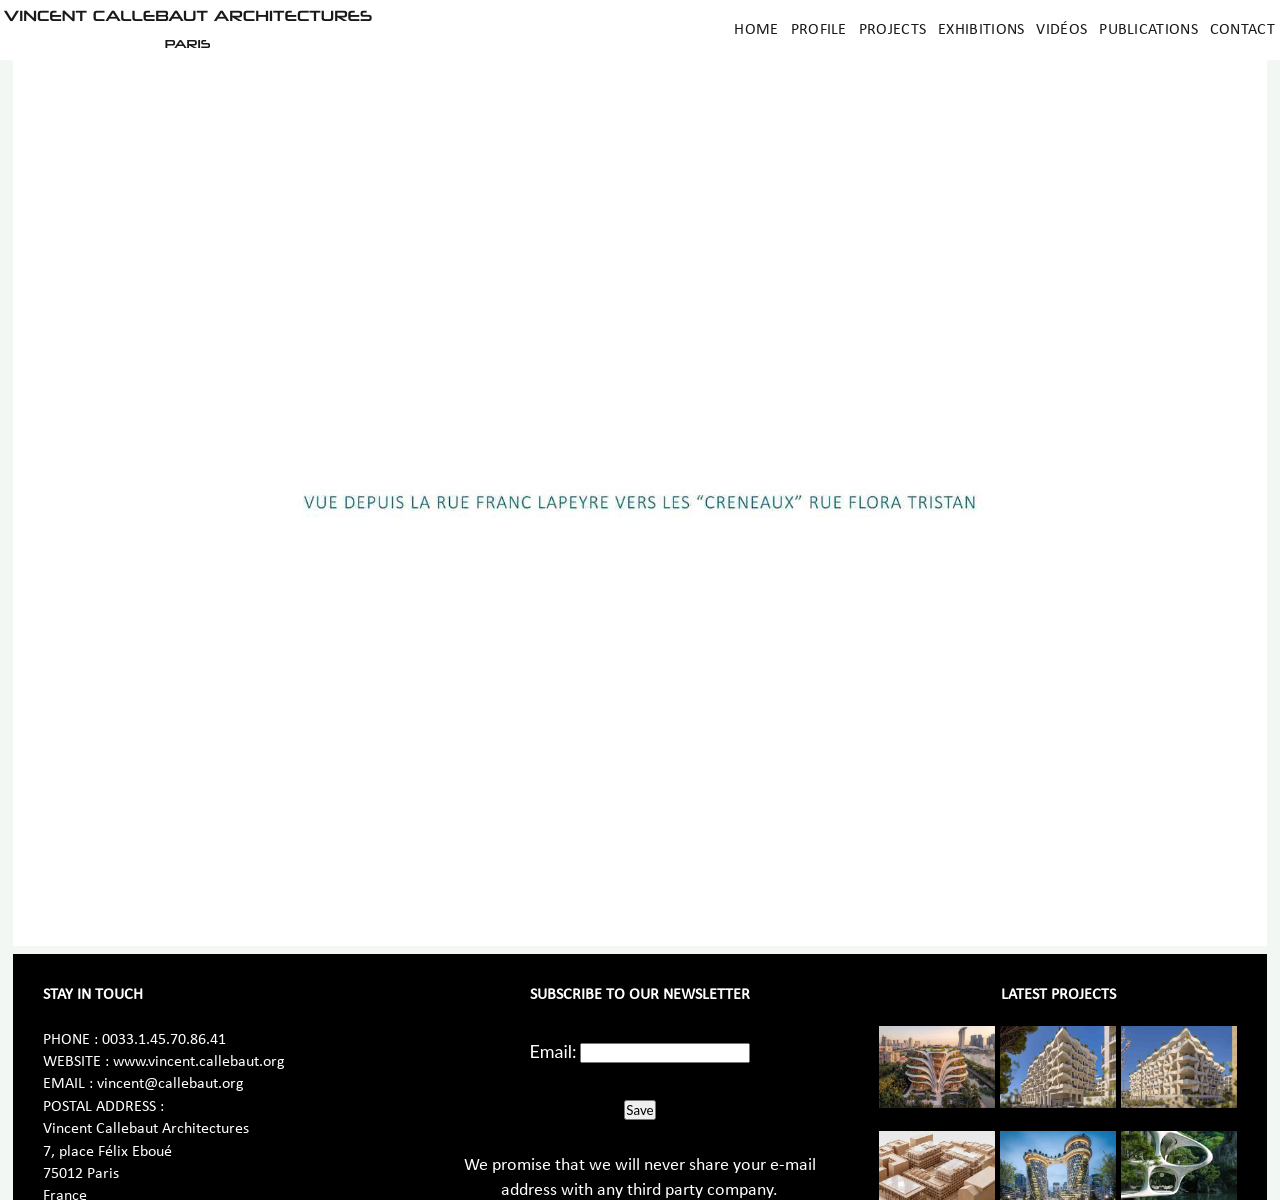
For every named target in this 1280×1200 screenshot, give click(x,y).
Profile (819, 30)
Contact (1242, 30)
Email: (553, 1051)
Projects (892, 30)
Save (639, 1110)
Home (756, 30)
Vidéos (1061, 30)
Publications (1148, 30)
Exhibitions (981, 30)
